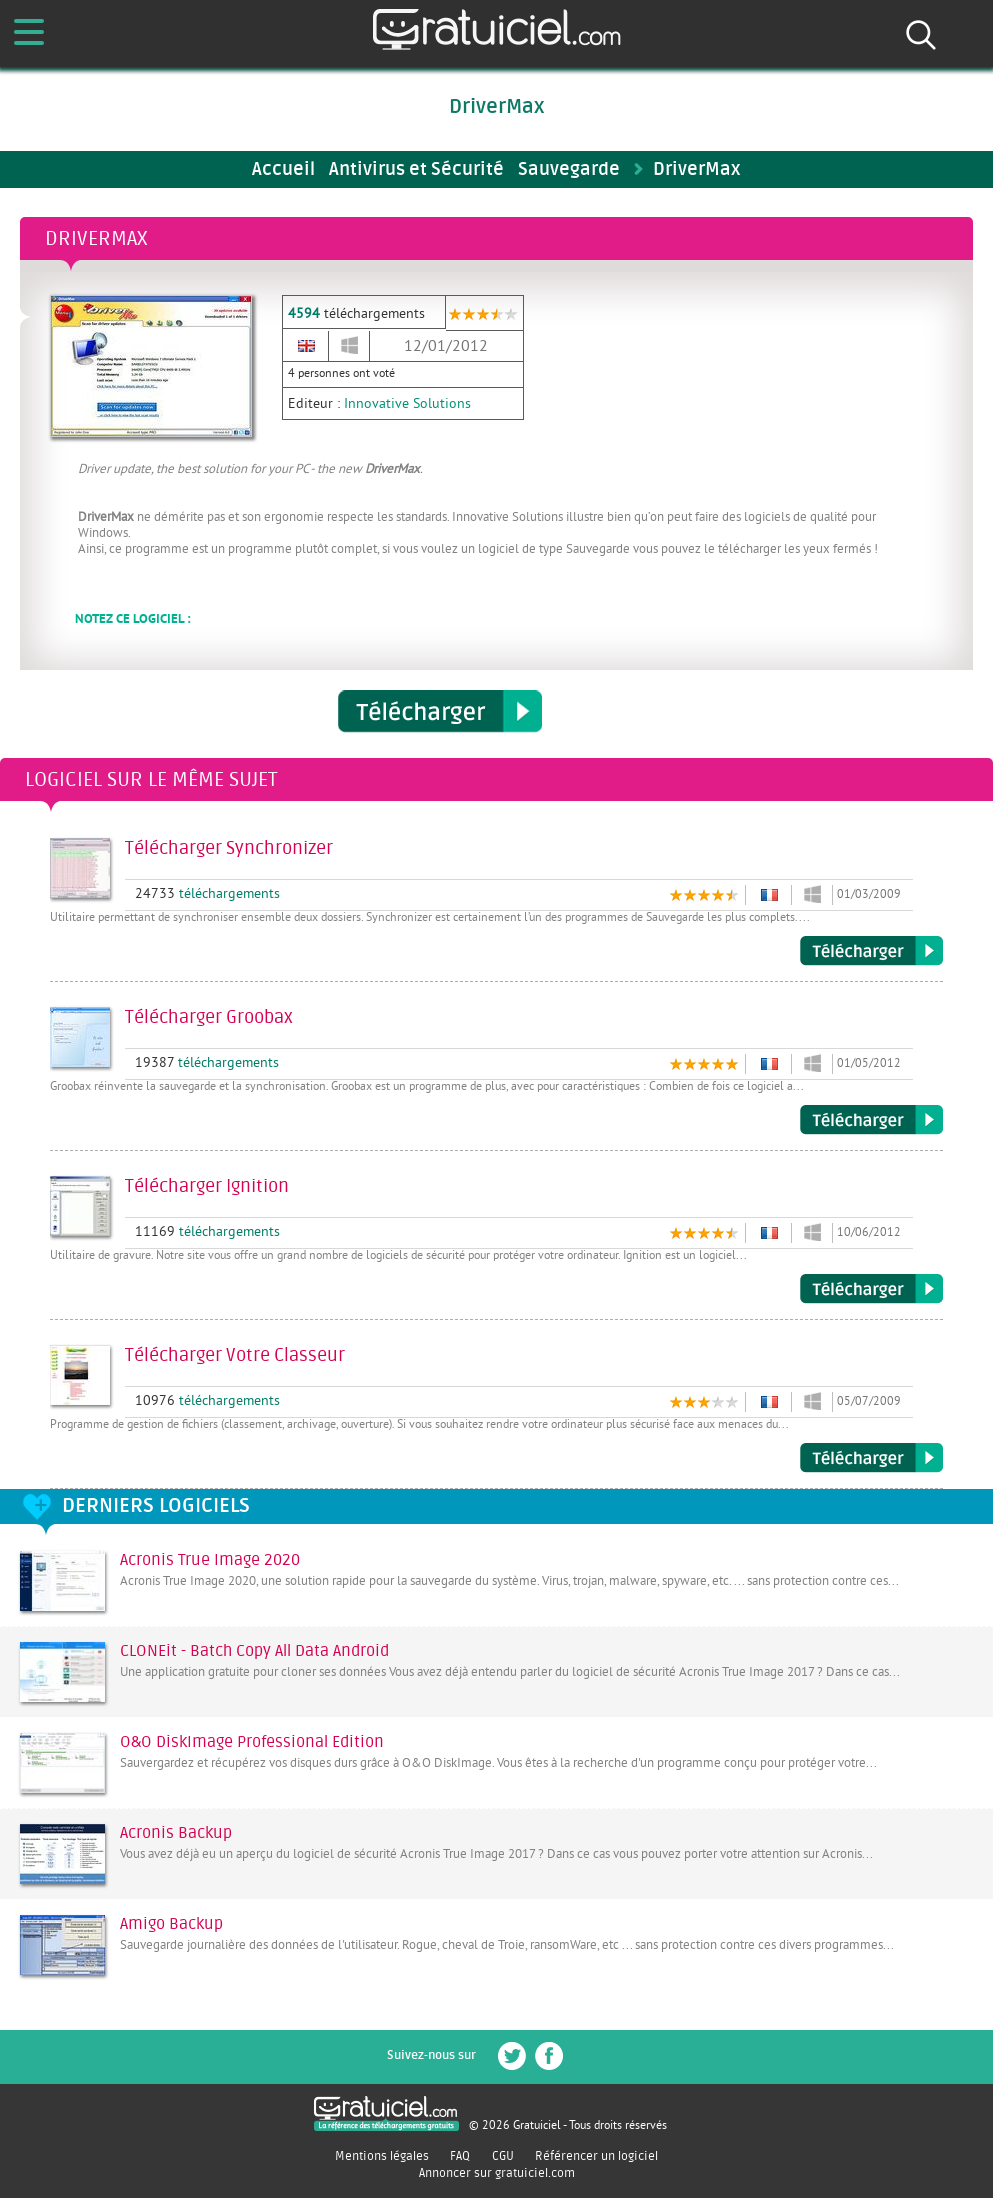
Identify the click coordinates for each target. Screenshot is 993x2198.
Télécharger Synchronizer (871, 951)
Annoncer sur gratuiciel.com (497, 2173)
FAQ (460, 2156)
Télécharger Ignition (871, 1289)
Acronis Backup (176, 1833)
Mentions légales (382, 2156)
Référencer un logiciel (596, 2156)
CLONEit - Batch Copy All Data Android (254, 1651)
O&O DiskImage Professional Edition (252, 1742)
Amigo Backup (171, 1924)
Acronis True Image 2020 (210, 1560)
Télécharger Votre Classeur (871, 1458)
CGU (503, 2156)
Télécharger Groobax (871, 1120)
